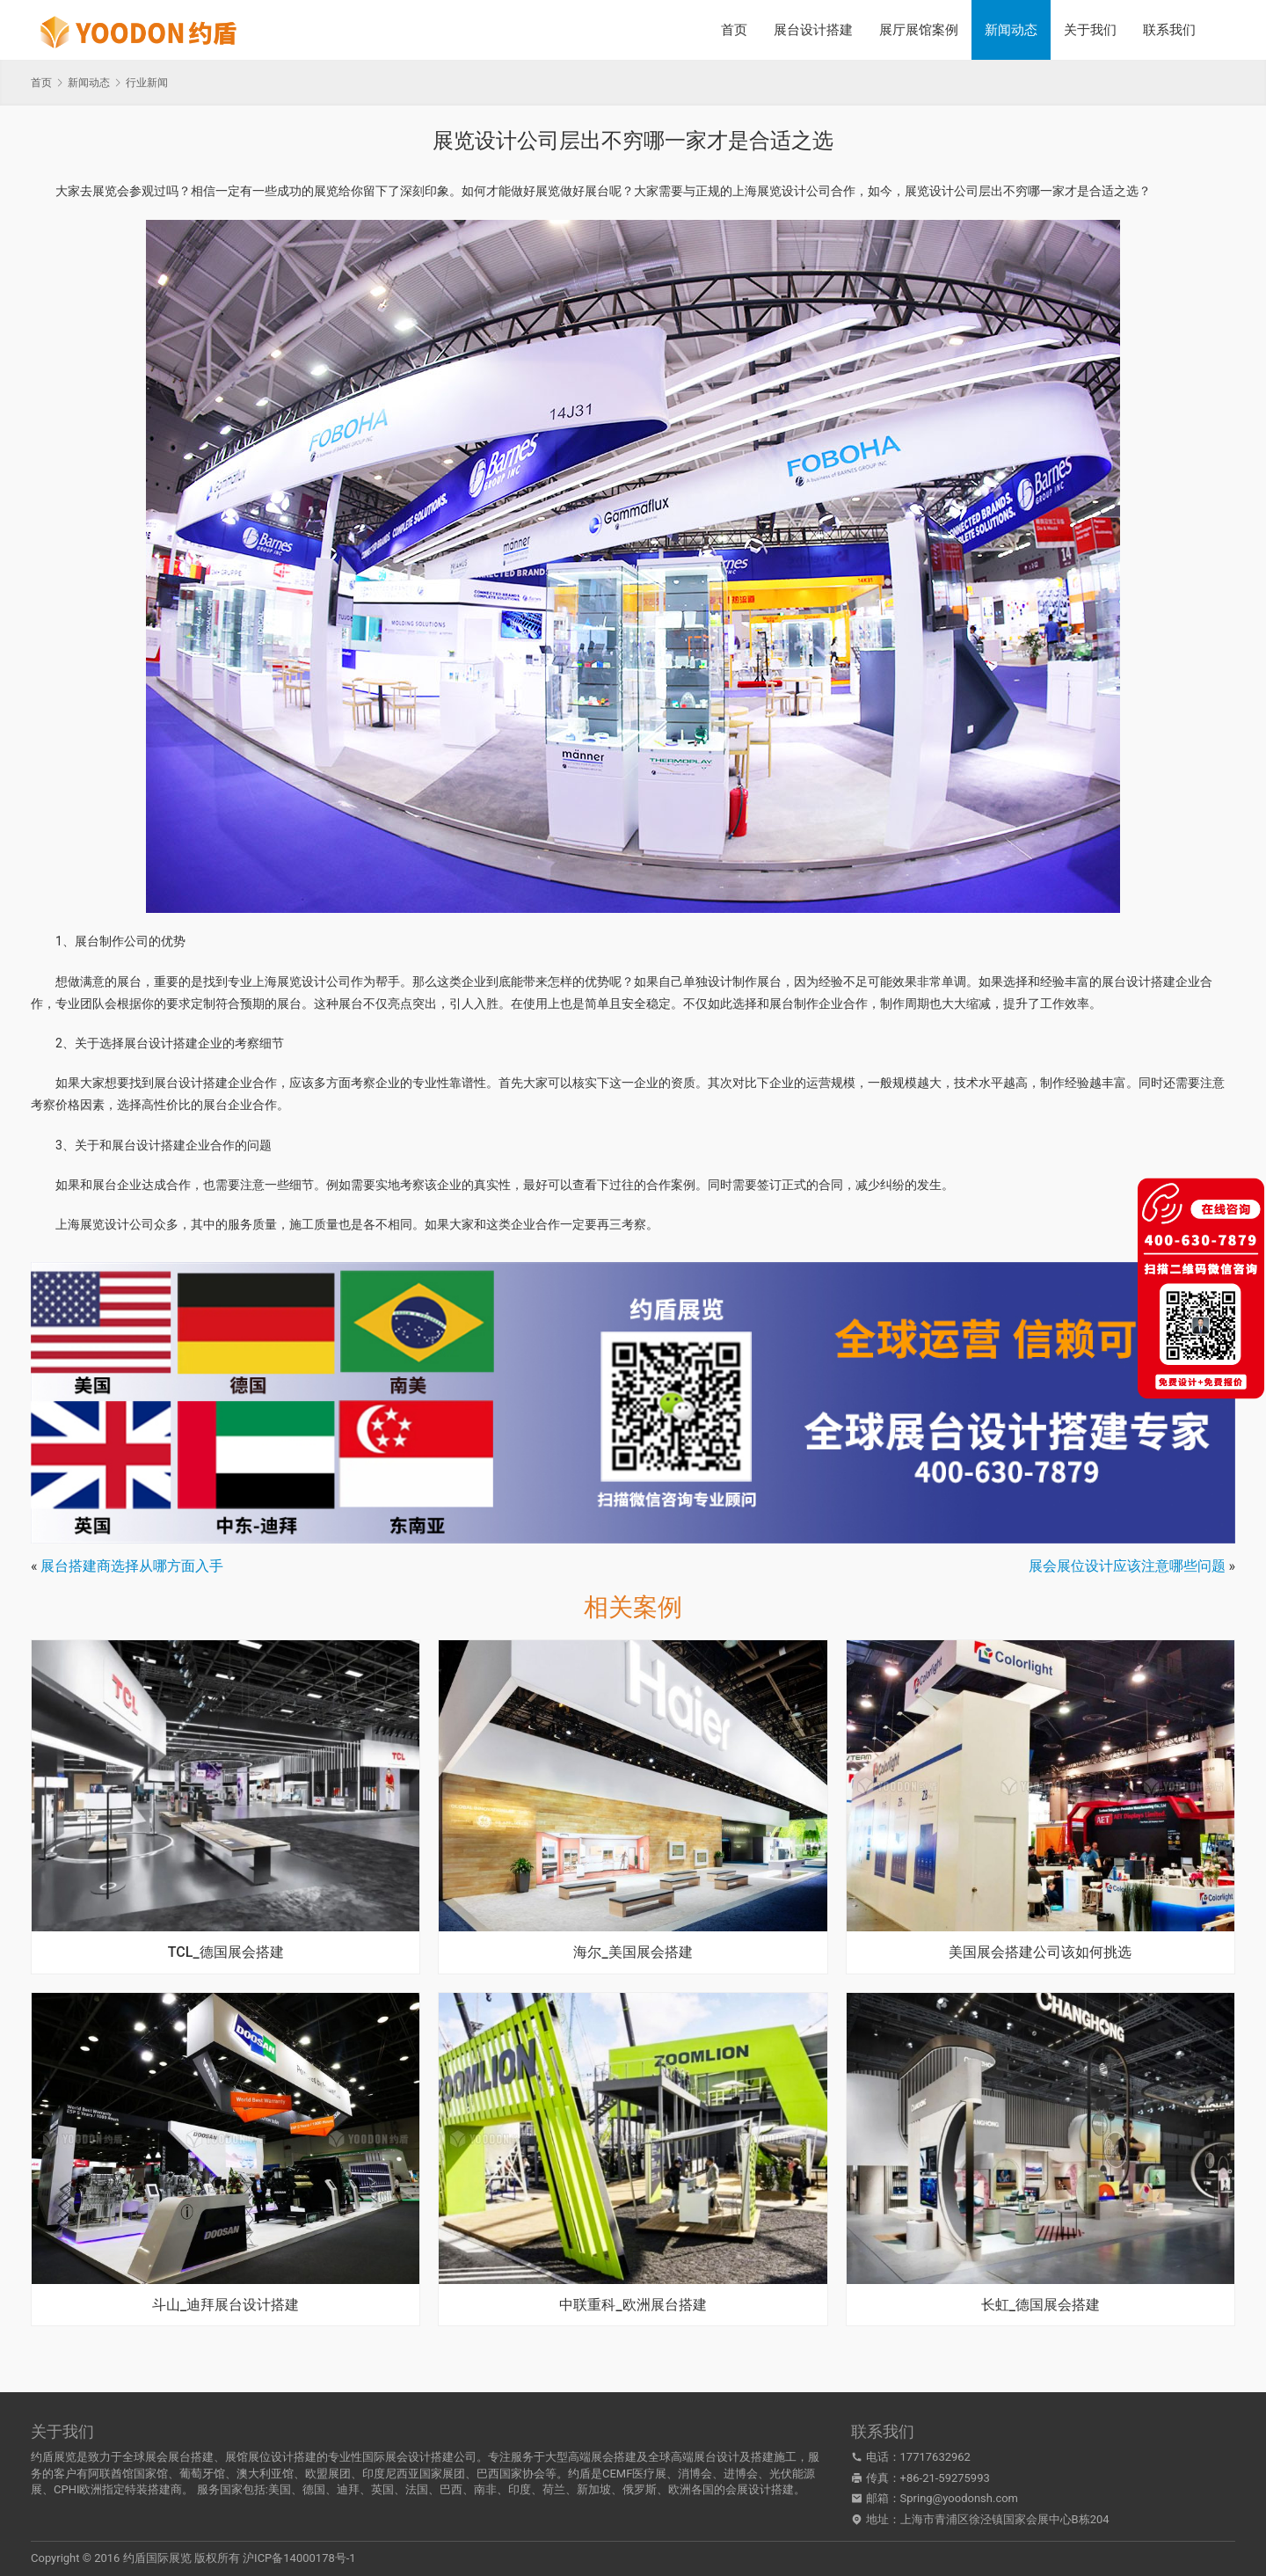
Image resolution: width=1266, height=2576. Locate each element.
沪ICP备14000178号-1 (299, 2558)
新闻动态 (1011, 30)
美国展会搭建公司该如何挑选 (1040, 1952)
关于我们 (1090, 30)
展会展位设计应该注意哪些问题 (1127, 1566)
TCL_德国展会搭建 (226, 1952)
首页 (734, 30)
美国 (279, 2489)
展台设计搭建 (813, 30)
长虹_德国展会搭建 (1040, 2305)
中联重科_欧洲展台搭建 (632, 2305)
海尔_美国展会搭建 (632, 1952)
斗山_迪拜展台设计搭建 (225, 2305)
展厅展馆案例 (918, 30)
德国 (313, 2489)
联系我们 (1169, 30)
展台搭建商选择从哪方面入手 (131, 1566)
